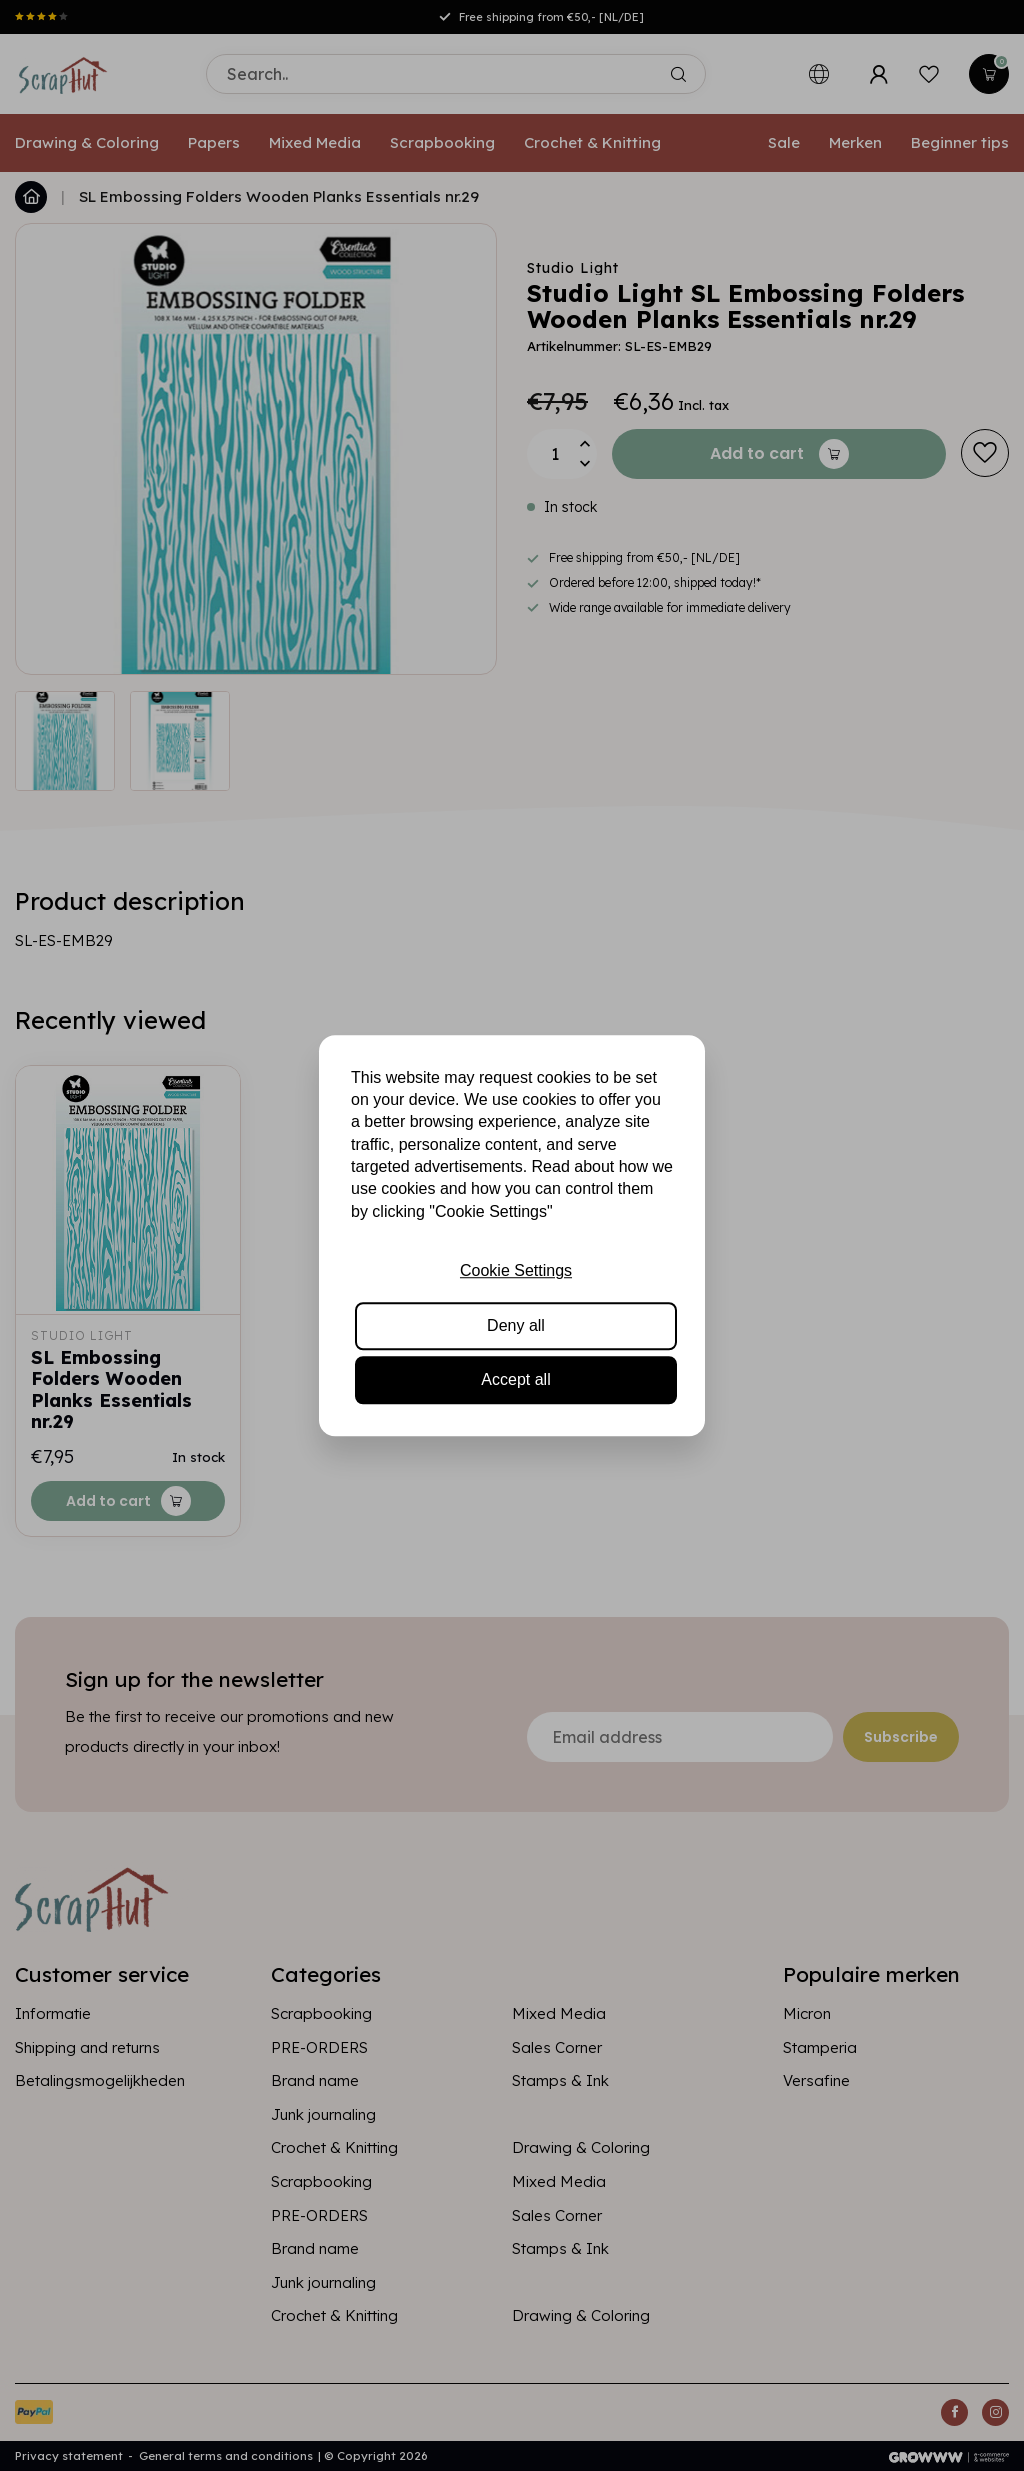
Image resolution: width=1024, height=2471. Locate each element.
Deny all (516, 1325)
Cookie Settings (516, 1270)
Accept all (515, 1379)
